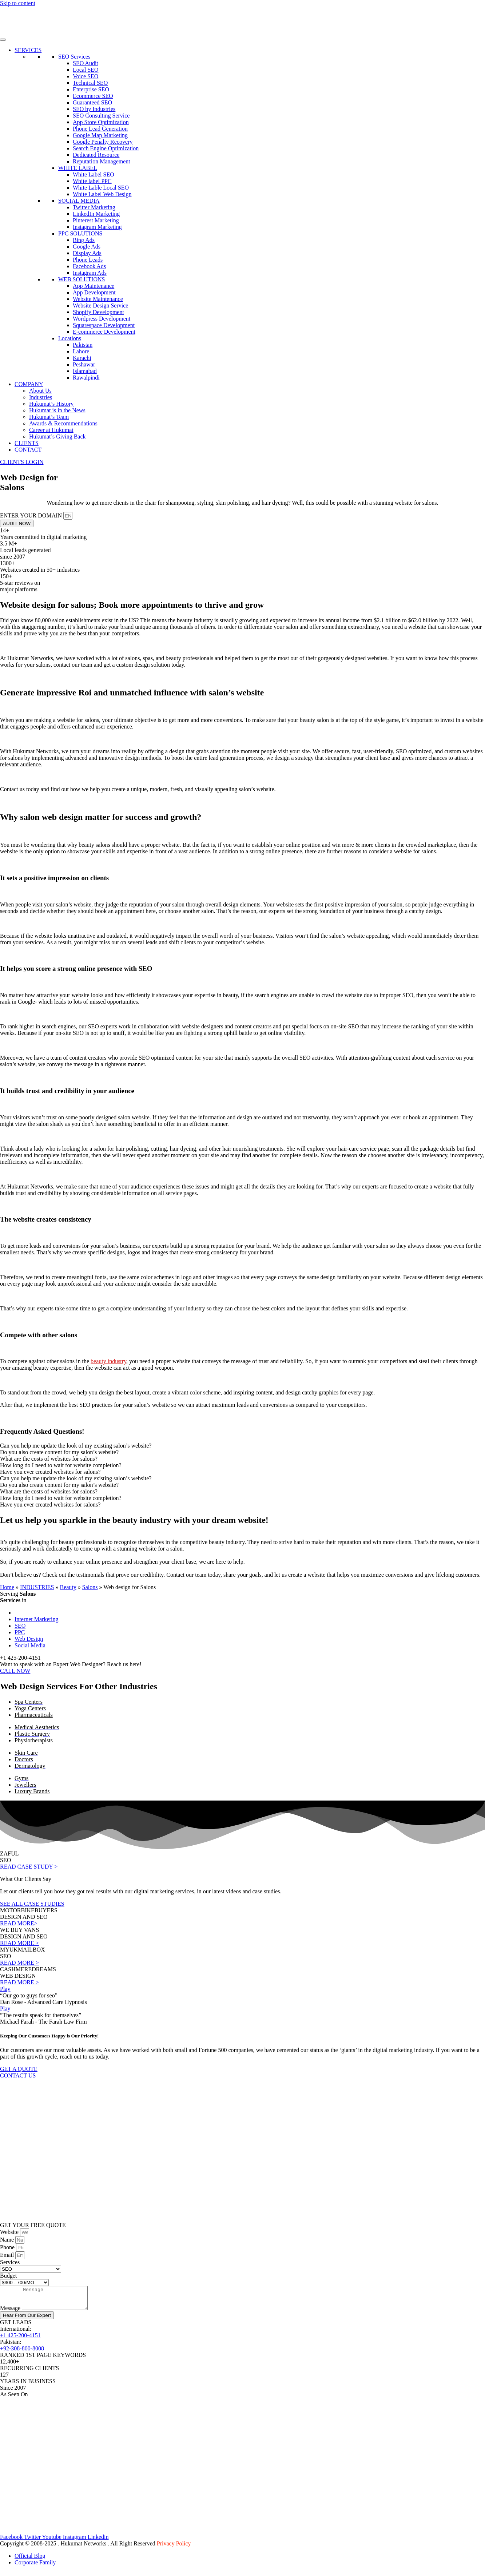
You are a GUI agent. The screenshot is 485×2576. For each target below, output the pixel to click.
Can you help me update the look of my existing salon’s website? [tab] (75, 1445)
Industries (40, 397)
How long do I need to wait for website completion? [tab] (61, 1465)
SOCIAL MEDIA (79, 201)
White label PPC (92, 181)
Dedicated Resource (96, 155)
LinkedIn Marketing (96, 214)
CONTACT (28, 449)
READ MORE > (19, 1943)
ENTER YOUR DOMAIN (31, 515)
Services (10, 2262)
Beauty (68, 1587)
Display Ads (87, 253)
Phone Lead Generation (100, 129)
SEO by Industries (94, 109)
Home (7, 1587)
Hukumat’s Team (49, 417)
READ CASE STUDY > (28, 1866)
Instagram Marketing (97, 227)
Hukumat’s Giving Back (57, 436)
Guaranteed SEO (92, 102)
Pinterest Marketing (96, 220)
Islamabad (85, 371)
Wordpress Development (101, 318)
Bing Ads (84, 240)
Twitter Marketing (94, 207)
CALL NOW (15, 1671)
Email (7, 2255)
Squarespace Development (104, 325)
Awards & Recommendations (63, 423)
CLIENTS (27, 443)
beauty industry (108, 1361)
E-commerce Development (104, 332)
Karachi (82, 358)
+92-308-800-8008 (22, 2353)
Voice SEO (85, 76)
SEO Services (74, 56)
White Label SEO (93, 174)
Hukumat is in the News (57, 410)
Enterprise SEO (91, 89)
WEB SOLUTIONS (81, 279)
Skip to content (17, 3)
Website (10, 2232)
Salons (90, 1587)
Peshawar (84, 364)
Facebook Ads (89, 266)
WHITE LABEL (77, 168)
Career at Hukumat (51, 430)
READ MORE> (18, 1923)
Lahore (81, 351)
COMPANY (29, 384)
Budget (8, 2276)
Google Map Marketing (100, 135)
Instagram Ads (90, 273)
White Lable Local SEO (101, 187)
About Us (40, 391)
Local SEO (86, 70)
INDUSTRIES (37, 1587)
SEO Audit (85, 63)
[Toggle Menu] (3, 40)
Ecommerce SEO (93, 96)
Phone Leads (88, 260)
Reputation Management (101, 161)
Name (7, 2239)
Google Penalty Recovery (102, 142)
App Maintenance (93, 286)
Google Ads (86, 246)
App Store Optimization (101, 122)
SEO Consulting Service (101, 115)
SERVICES (28, 50)
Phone (8, 2247)
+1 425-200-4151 (20, 2340)
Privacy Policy (174, 2548)
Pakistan (82, 345)
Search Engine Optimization (106, 148)
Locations (69, 338)
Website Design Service (100, 305)
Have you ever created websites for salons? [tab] (50, 1472)
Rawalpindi (86, 377)
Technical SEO (90, 83)
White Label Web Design (102, 194)
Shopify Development (98, 312)
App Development (94, 292)
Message (11, 2312)
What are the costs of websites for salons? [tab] (49, 1459)
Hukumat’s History (51, 404)
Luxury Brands (32, 1791)
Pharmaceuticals (34, 1715)
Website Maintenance (98, 299)
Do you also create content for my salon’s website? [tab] (59, 1452)
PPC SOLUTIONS (80, 233)
